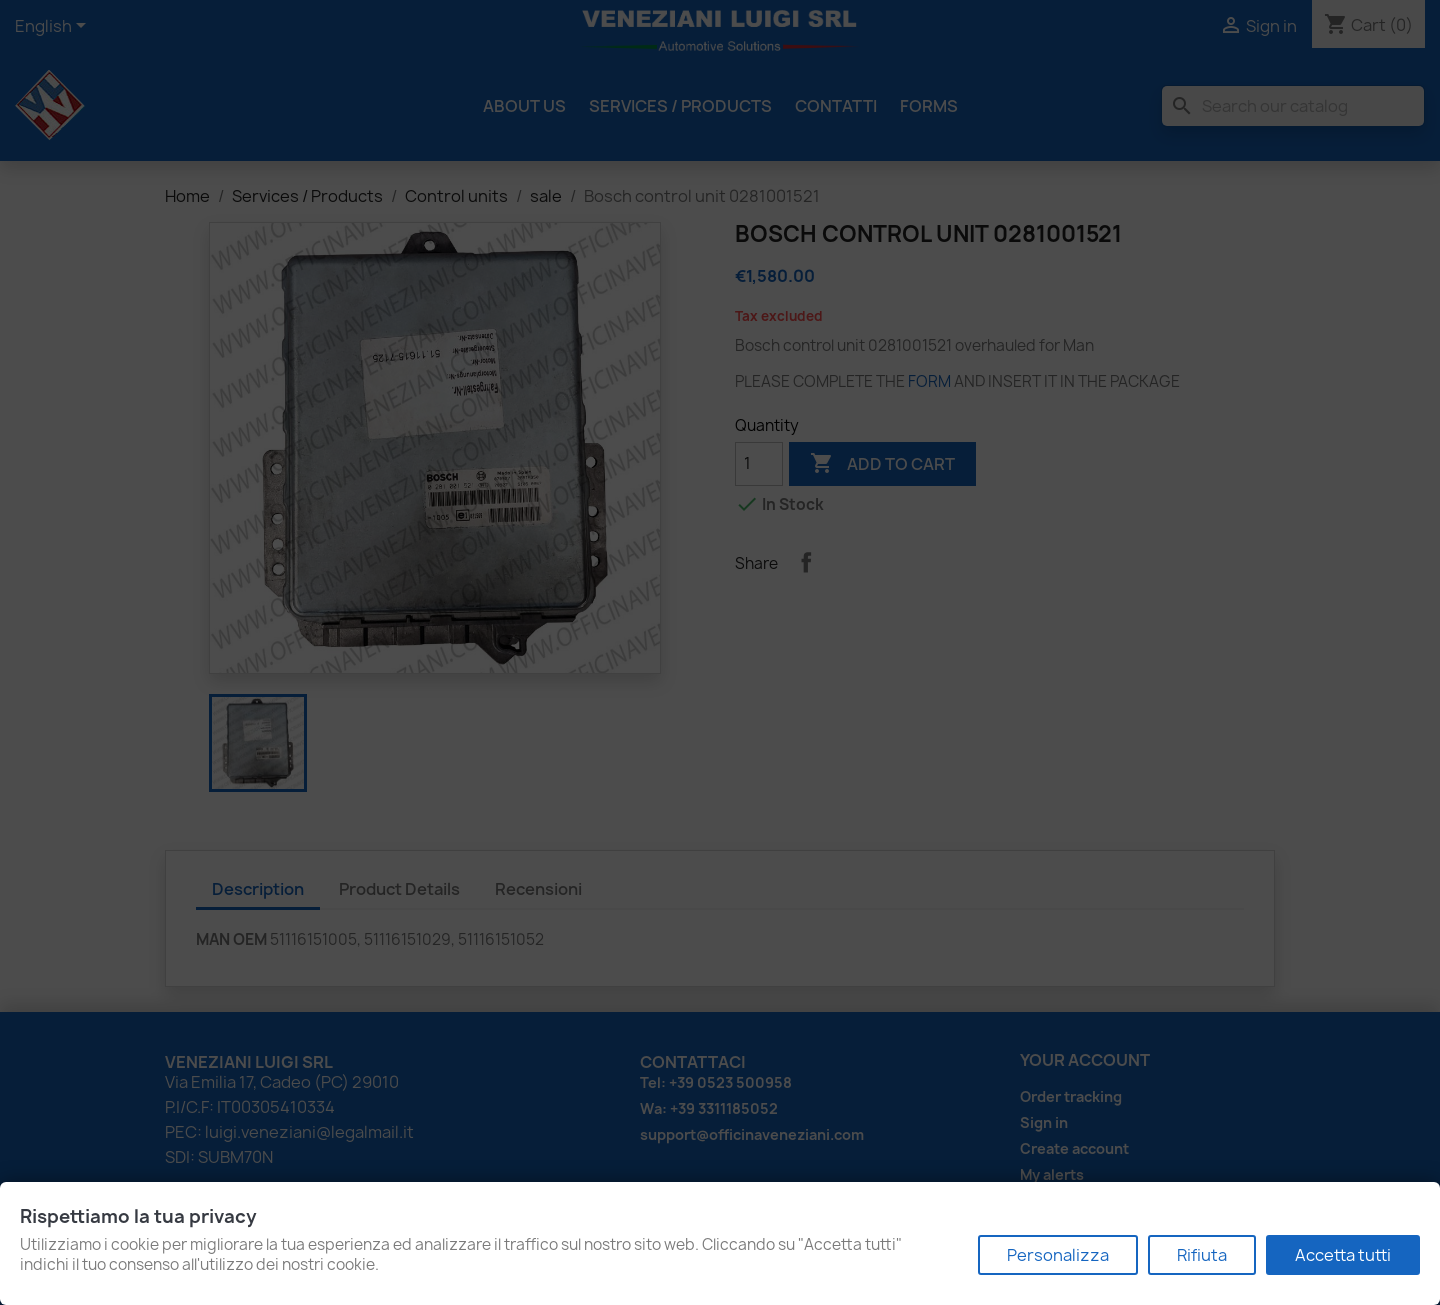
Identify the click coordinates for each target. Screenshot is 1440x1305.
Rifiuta (1202, 1255)
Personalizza (1058, 1255)
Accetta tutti (1343, 1255)
